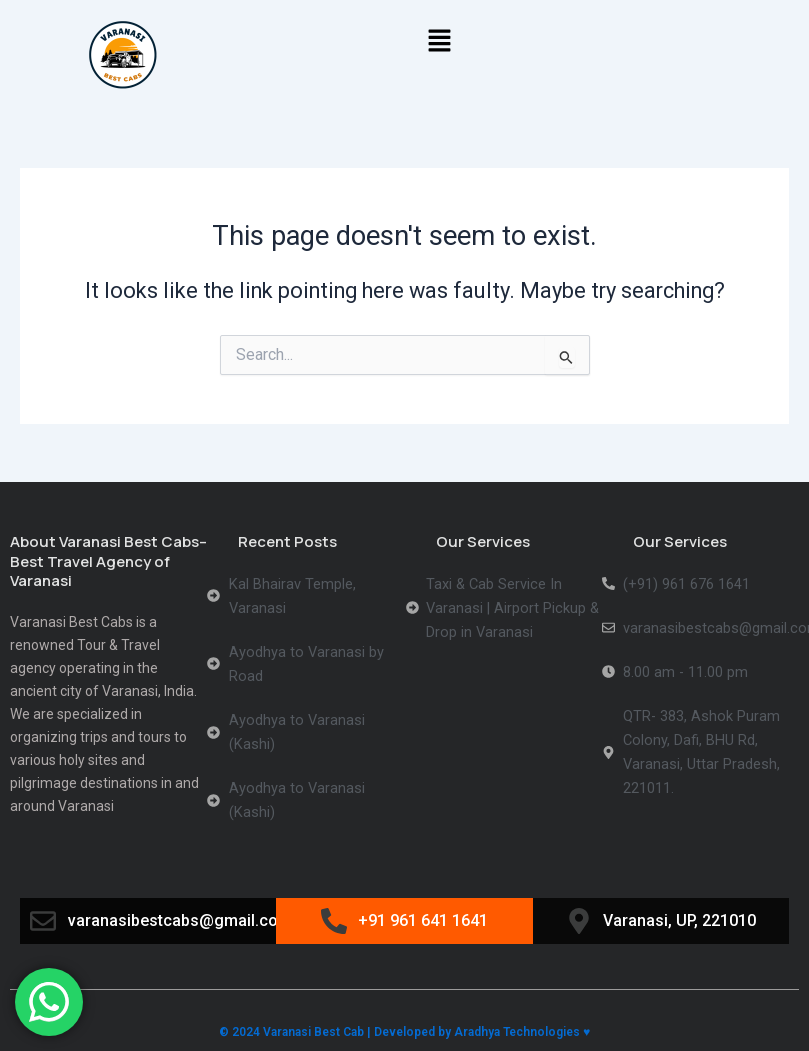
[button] (440, 42)
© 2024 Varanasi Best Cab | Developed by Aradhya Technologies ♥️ (404, 1032)
